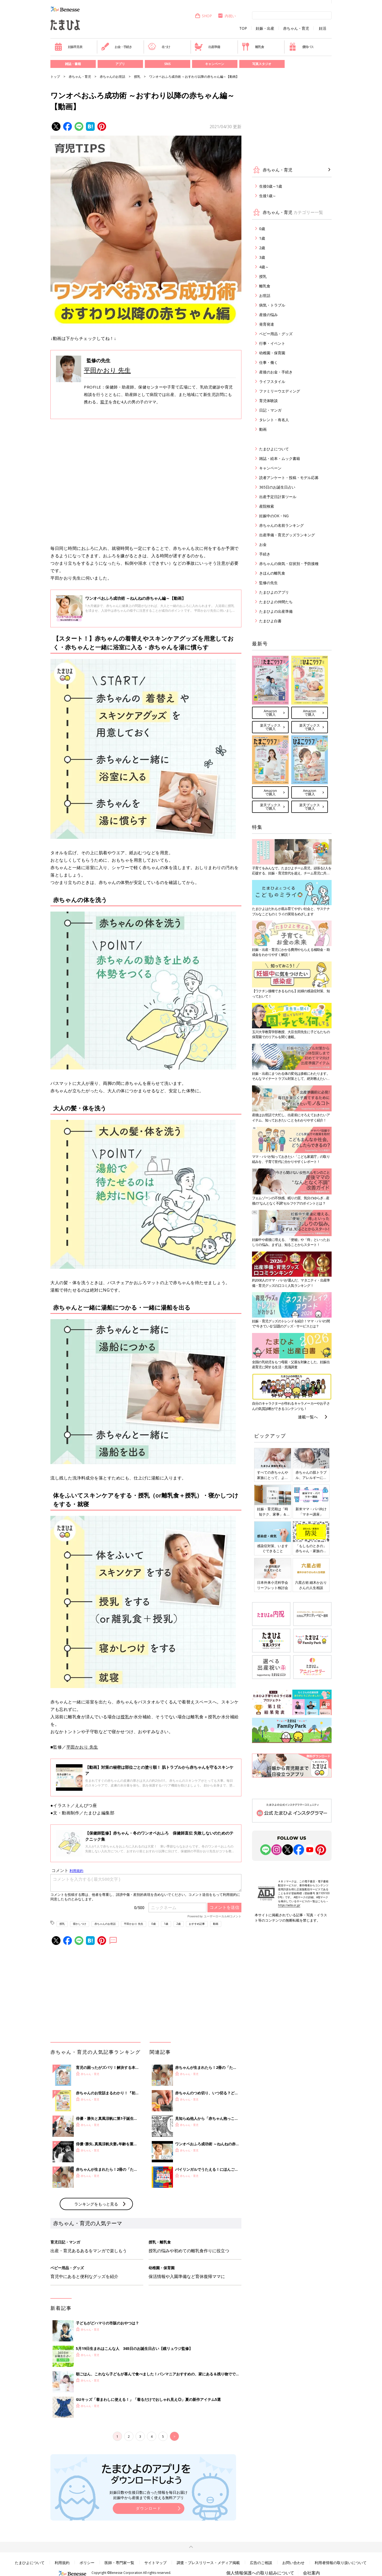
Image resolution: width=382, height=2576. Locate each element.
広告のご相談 (261, 2562)
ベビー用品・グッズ (276, 333)
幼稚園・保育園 (272, 352)
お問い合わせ (293, 2562)
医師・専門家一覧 (119, 2562)
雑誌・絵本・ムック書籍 (279, 458)
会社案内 (311, 2573)
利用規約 (62, 2562)
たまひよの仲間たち (276, 601)
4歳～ (264, 266)
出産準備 (207, 47)
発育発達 (266, 324)
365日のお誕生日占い (277, 487)
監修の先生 (268, 582)
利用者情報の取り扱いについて (341, 2562)
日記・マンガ (270, 410)
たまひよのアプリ (274, 592)
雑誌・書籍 (73, 64)
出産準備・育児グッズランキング (287, 534)
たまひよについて (274, 448)
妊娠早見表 (68, 47)
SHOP (203, 15)
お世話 (264, 295)
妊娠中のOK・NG (274, 515)
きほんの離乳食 (272, 573)
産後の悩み (268, 314)
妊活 (322, 28)
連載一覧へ (308, 1416)
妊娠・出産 (265, 28)
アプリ (120, 64)
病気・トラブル (272, 305)
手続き (264, 553)
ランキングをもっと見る (96, 2204)
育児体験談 (268, 400)
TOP (243, 28)
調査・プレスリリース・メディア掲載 (208, 2562)
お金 (263, 544)
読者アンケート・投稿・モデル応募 (289, 477)
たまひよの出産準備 (276, 611)
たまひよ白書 (270, 620)
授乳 (137, 76)
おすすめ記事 (197, 1924)
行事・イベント (272, 343)
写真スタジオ (261, 64)
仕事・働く (268, 362)
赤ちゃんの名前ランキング (281, 525)
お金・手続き (116, 47)
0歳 (153, 1924)
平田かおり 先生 (107, 370)
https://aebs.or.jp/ (289, 1905)
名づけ (159, 47)
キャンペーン (214, 64)
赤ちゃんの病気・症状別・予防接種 (289, 563)
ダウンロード (148, 2508)
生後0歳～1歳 (270, 186)
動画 (215, 1924)
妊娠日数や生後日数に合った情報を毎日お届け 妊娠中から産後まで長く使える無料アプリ (149, 2495)
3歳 (262, 257)
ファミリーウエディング (279, 391)
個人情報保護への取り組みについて (260, 2573)
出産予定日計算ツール (277, 496)
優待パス (301, 47)
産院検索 (266, 506)
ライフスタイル (272, 381)
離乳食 (253, 47)
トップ (55, 76)
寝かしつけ (79, 1924)
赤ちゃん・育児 (296, 28)
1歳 (166, 1924)
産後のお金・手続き (276, 371)
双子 (104, 401)
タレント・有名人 (274, 419)
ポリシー (87, 2562)
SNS (167, 64)
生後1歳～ (267, 195)
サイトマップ (155, 2562)
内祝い (227, 15)
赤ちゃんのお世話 (112, 76)
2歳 (178, 1924)
